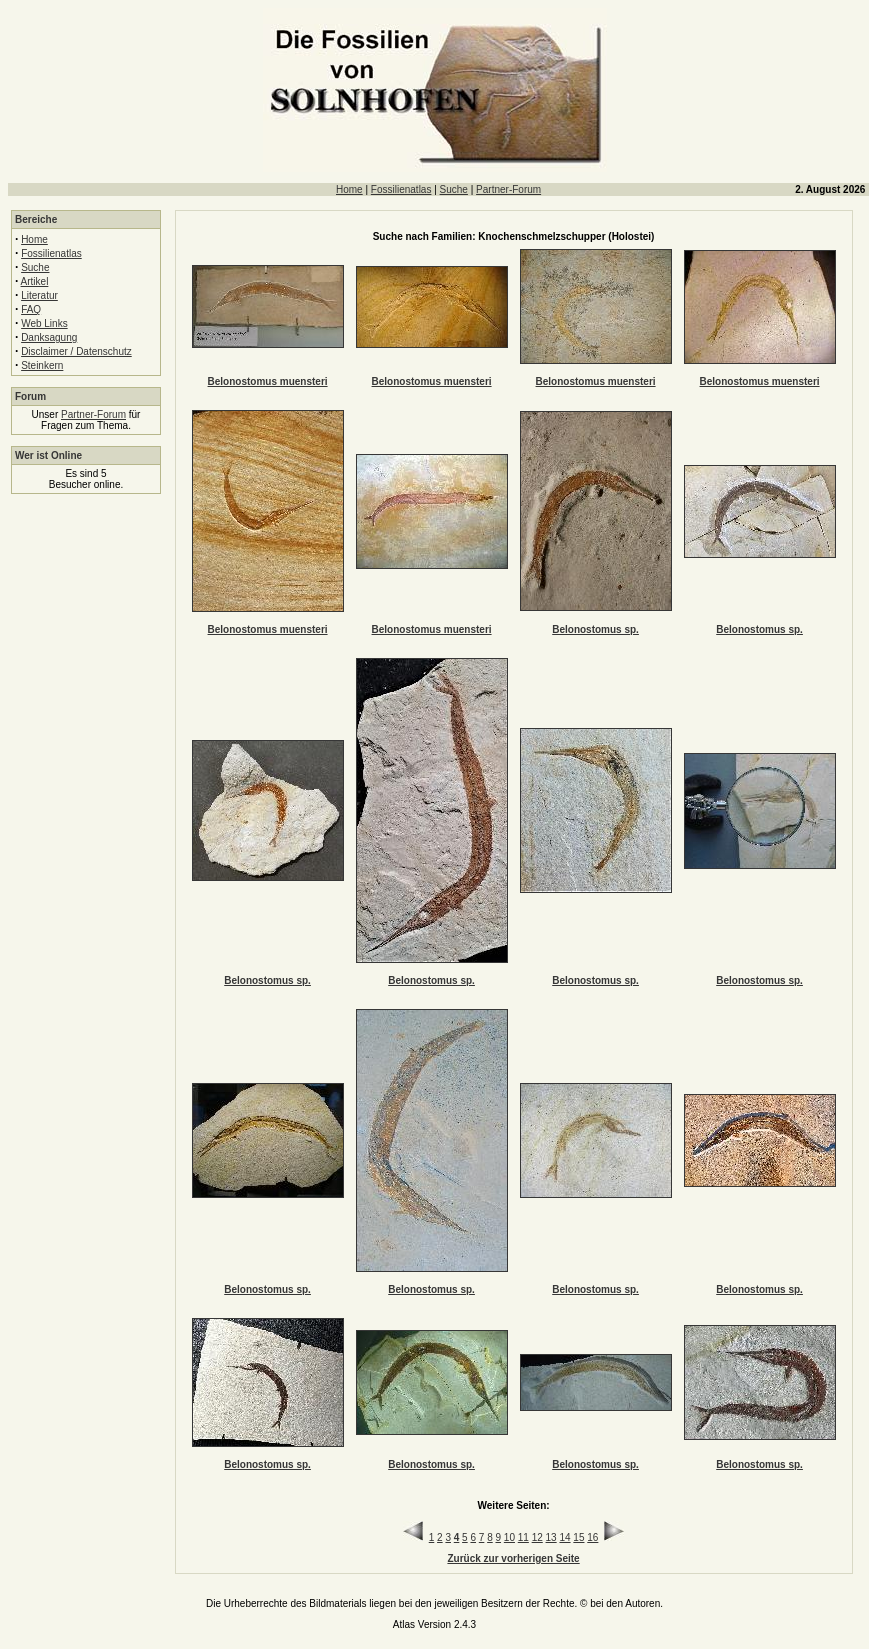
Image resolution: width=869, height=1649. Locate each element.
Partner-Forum (508, 189)
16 (592, 1537)
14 (564, 1537)
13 (551, 1537)
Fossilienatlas (401, 189)
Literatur (39, 295)
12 (537, 1537)
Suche (454, 189)
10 (509, 1537)
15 (578, 1537)
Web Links (44, 323)
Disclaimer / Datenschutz (76, 351)
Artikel (35, 281)
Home (349, 189)
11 (523, 1537)
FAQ (31, 309)
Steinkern (42, 365)
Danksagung (49, 337)
